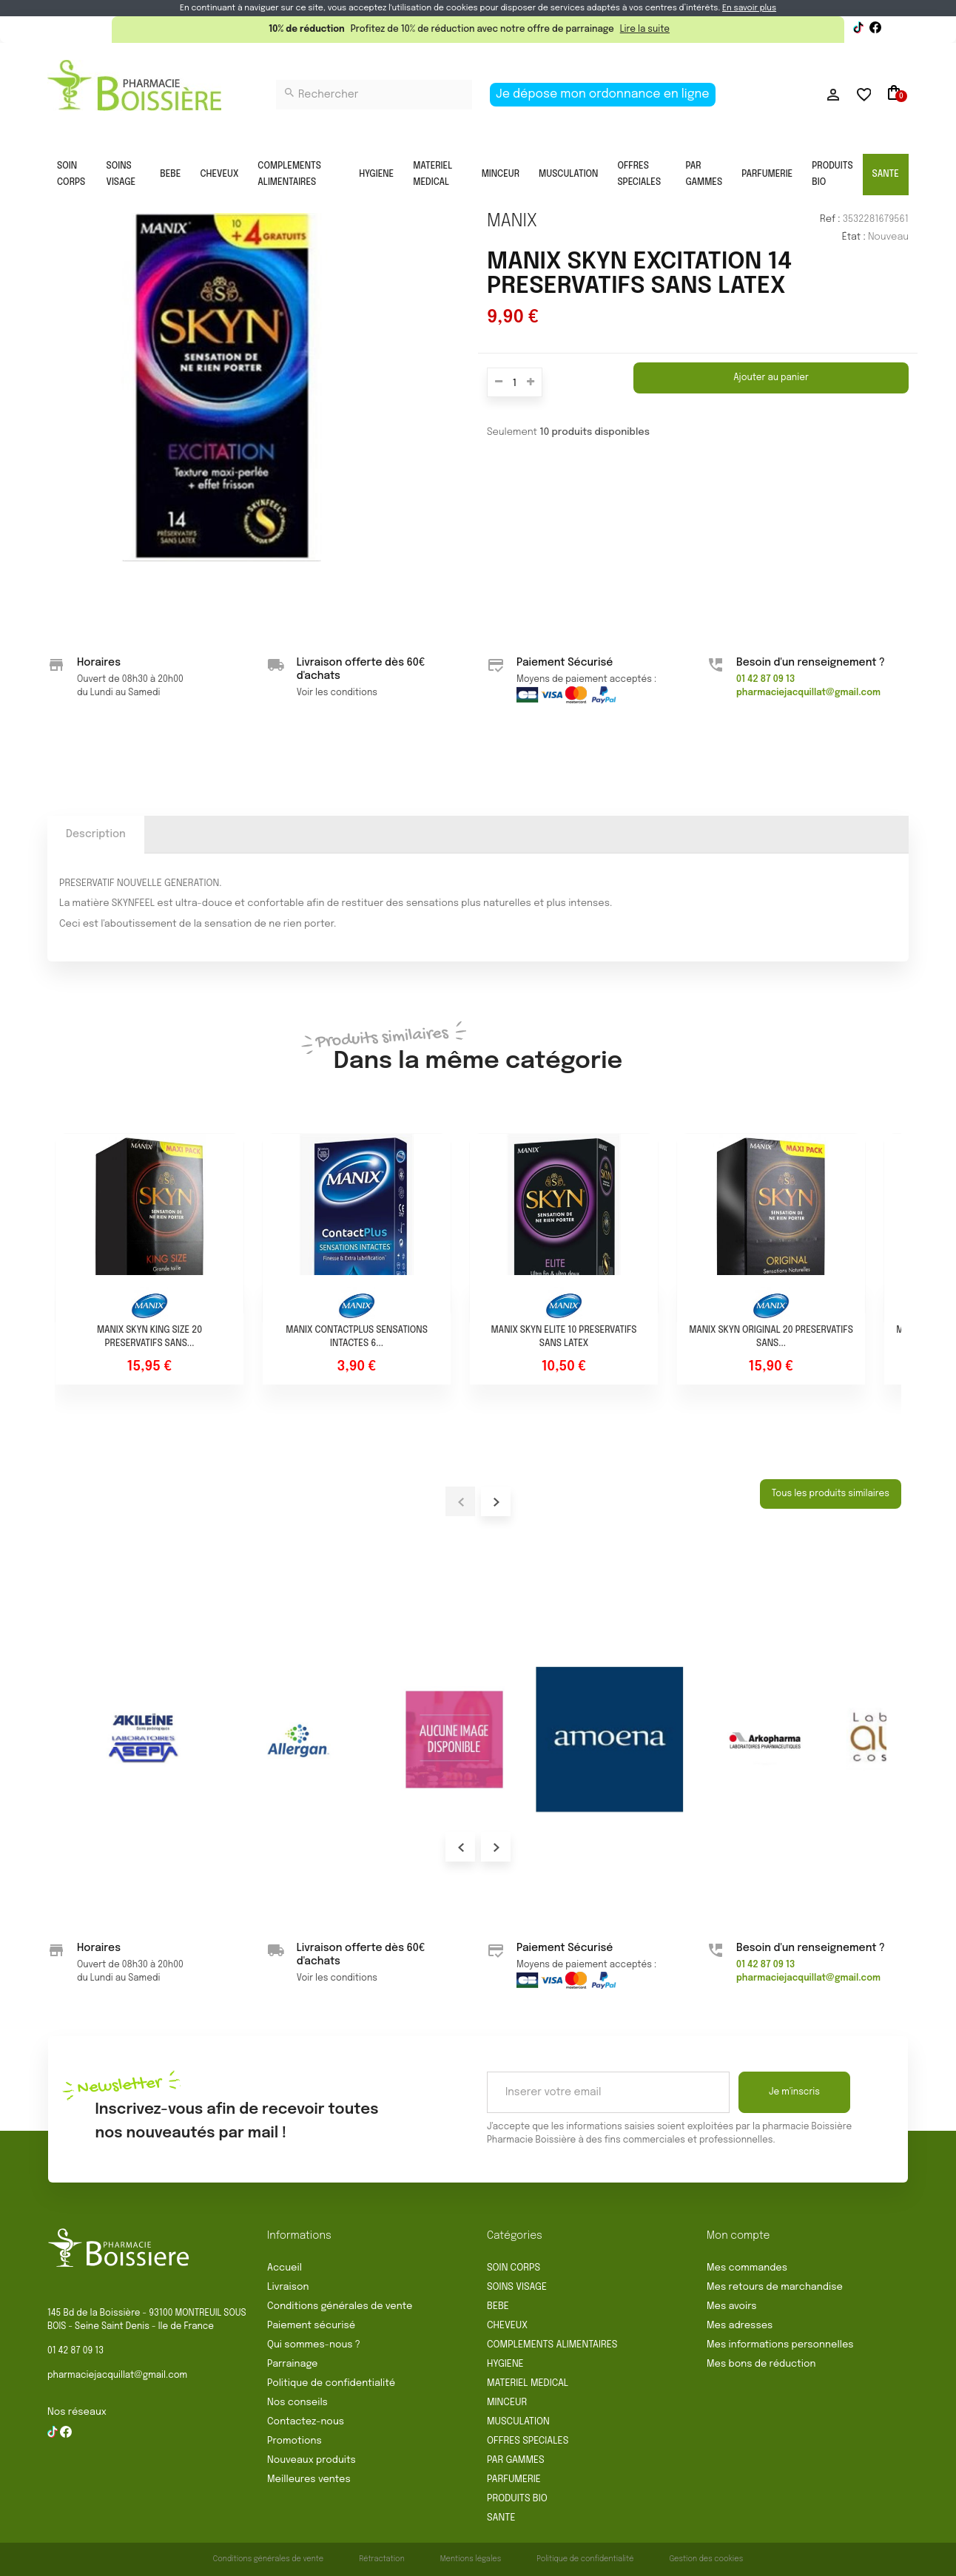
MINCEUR (500, 174)
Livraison (288, 2287)
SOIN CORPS (71, 174)
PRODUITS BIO (832, 174)
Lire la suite (645, 29)
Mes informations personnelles (780, 2345)
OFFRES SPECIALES (639, 174)
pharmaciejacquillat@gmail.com (117, 2375)
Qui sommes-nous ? (313, 2345)
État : (854, 237)
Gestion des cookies (706, 2559)
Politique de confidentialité (331, 2383)
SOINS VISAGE (121, 174)
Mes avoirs (732, 2306)
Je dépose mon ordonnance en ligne (603, 94)
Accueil (284, 2268)
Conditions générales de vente (339, 2306)
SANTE (885, 174)
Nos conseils (297, 2402)
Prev (460, 1847)
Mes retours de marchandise (775, 2287)
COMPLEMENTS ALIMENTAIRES (289, 174)
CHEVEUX (219, 174)
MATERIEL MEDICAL (432, 174)
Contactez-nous (305, 2422)
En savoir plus (749, 8)
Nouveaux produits (311, 2460)
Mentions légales (471, 2559)
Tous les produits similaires (830, 1494)
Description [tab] (96, 834)
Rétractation (382, 2559)
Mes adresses (739, 2325)
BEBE (170, 174)
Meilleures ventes (309, 2479)
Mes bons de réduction (761, 2364)
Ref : (830, 219)
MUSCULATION (568, 174)
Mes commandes (747, 2268)
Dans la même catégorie (478, 1049)
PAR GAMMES (703, 174)
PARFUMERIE (766, 174)
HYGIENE (376, 174)
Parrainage (292, 2364)
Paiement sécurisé (311, 2325)
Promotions (294, 2441)
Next (496, 1847)
